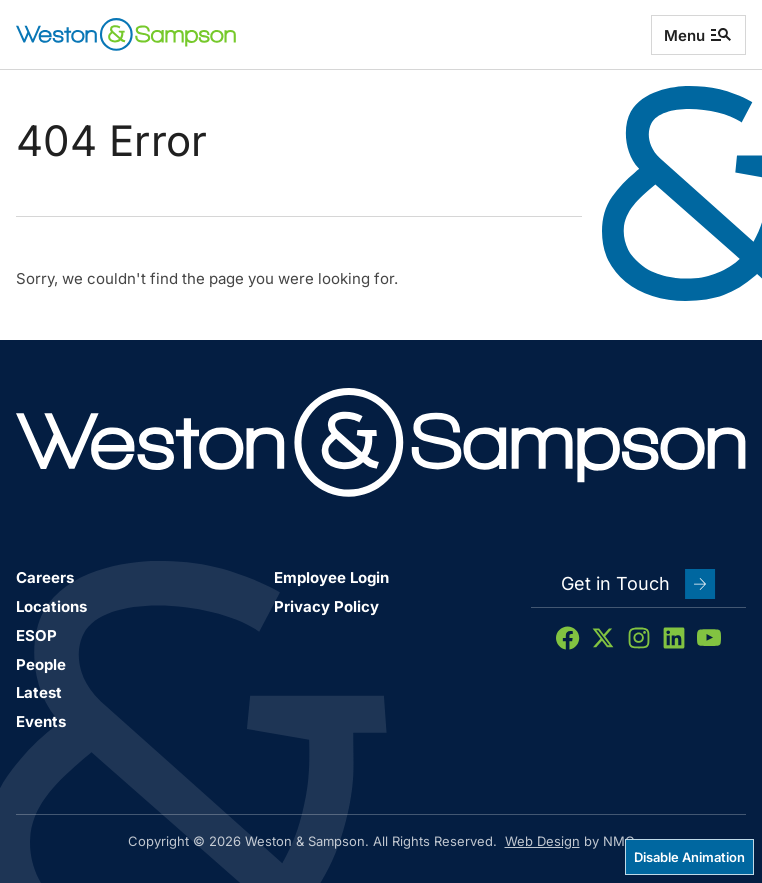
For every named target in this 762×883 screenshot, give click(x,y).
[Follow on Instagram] (639, 638)
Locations (51, 606)
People (41, 664)
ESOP (36, 635)
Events (41, 721)
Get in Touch (638, 584)
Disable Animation (689, 857)
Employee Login (331, 577)
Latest (39, 692)
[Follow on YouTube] (709, 638)
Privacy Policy (326, 606)
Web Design (542, 841)
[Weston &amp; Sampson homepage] (126, 34)
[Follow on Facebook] (568, 638)
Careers (45, 577)
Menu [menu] (698, 35)
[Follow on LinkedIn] (674, 638)
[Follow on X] (603, 638)
